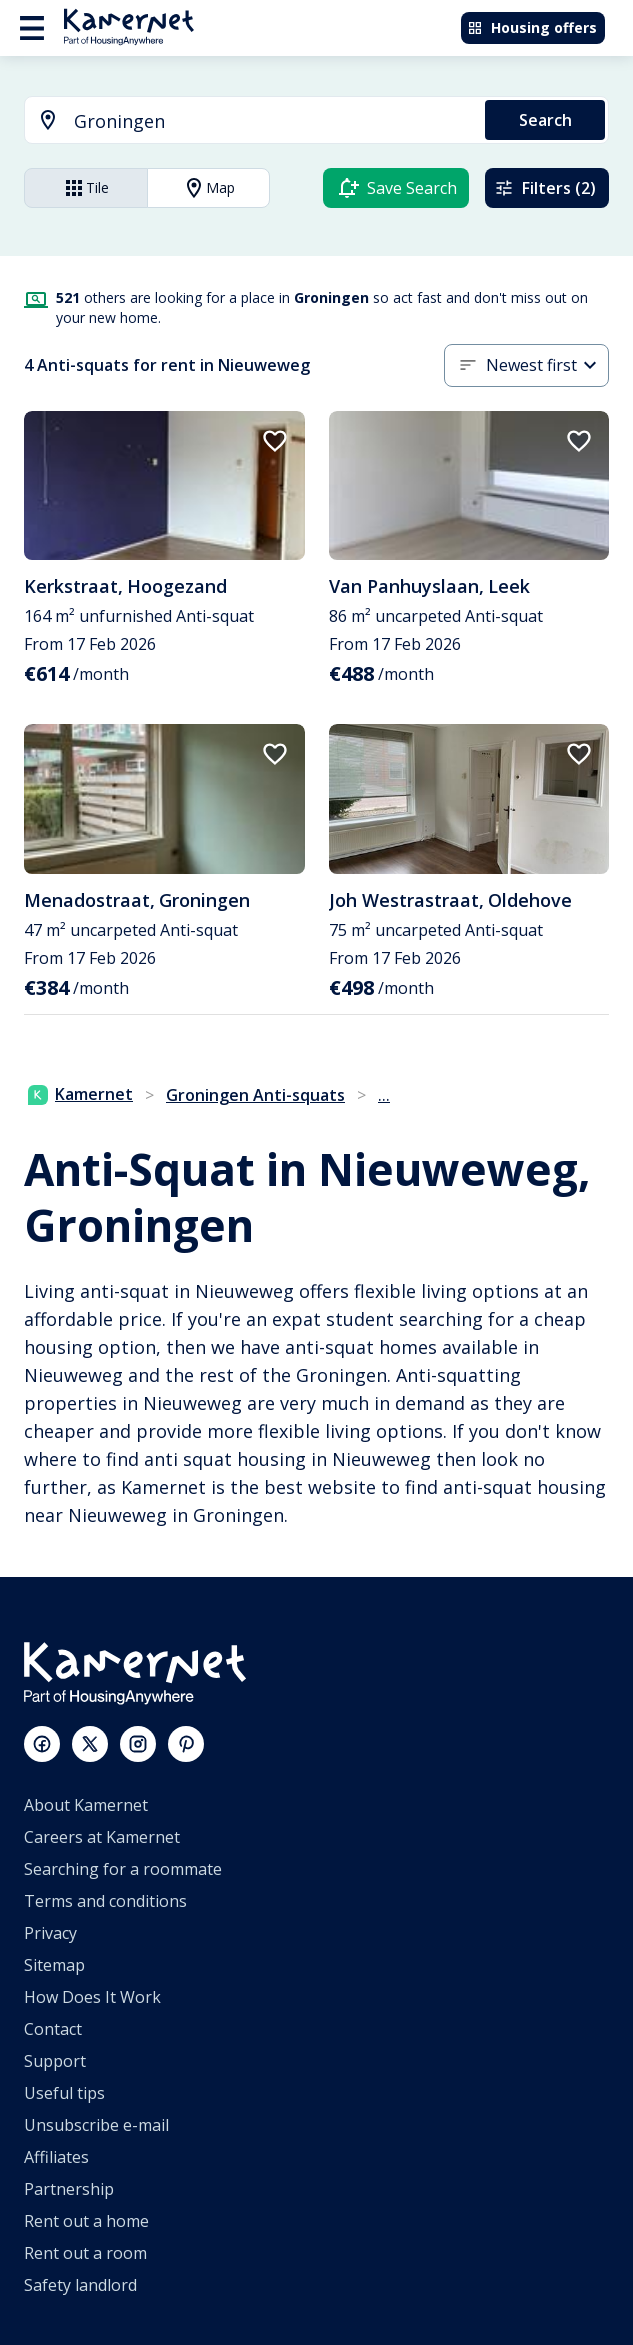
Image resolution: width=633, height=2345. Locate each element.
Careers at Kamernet (102, 1837)
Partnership (69, 2189)
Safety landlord (80, 2285)
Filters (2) (545, 188)
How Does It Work (92, 1997)
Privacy (50, 1933)
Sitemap (54, 1965)
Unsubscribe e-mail (96, 2125)
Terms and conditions (105, 1901)
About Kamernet (86, 1805)
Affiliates (56, 2157)
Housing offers (532, 27)
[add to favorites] (275, 441)
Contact (53, 2029)
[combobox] (243, 121)
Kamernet (80, 1094)
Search (545, 120)
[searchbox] (272, 121)
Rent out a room (85, 2253)
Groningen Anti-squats (255, 1095)
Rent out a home (86, 2221)
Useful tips (64, 2093)
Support (55, 2061)
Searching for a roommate (123, 1869)
